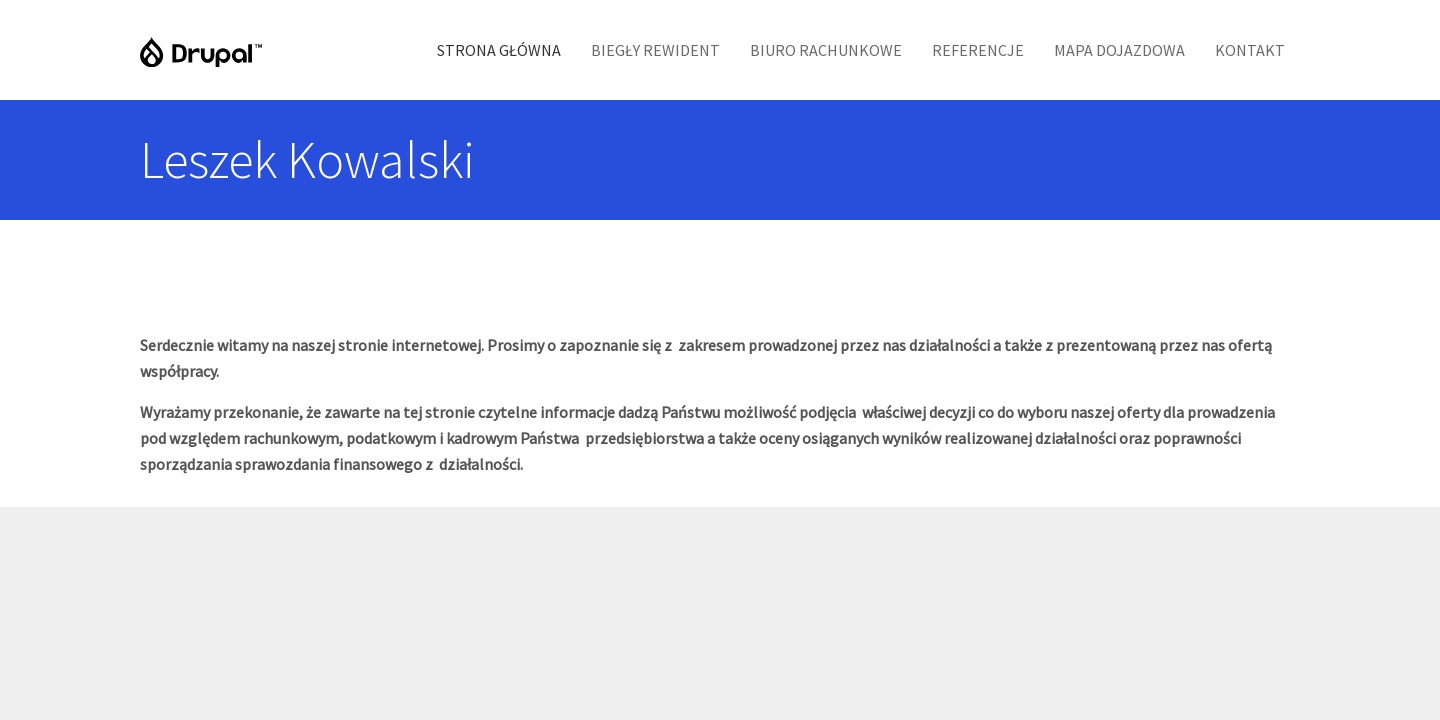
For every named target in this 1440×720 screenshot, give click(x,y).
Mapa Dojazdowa (1119, 50)
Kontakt (1250, 50)
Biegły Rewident (655, 50)
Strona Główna (499, 50)
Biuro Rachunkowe (826, 50)
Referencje (978, 50)
